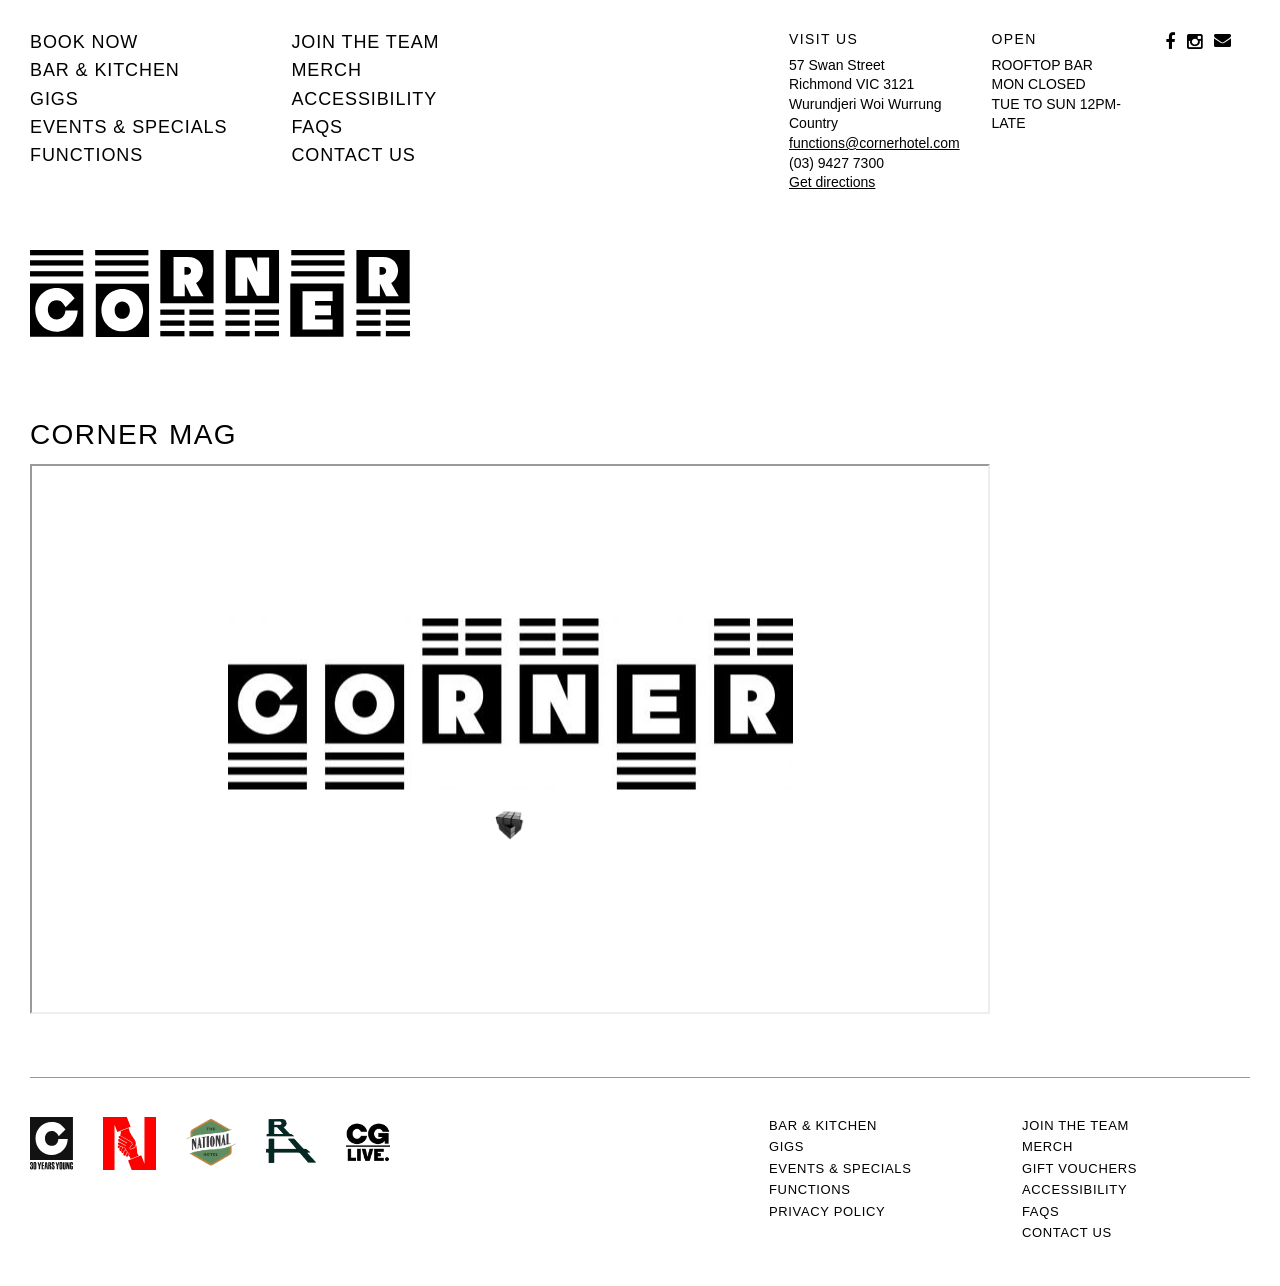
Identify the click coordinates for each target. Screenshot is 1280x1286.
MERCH (326, 70)
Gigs (54, 99)
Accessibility (364, 99)
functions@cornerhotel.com (874, 143)
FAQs (317, 127)
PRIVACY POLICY (827, 1211)
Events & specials (128, 127)
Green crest (211, 1142)
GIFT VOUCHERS (1079, 1168)
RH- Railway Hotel (291, 1141)
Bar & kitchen (105, 70)
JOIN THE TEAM (365, 42)
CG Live (368, 1143)
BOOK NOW (84, 42)
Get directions (832, 182)
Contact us (353, 155)
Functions (86, 155)
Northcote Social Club (129, 1143)
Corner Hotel (220, 293)
